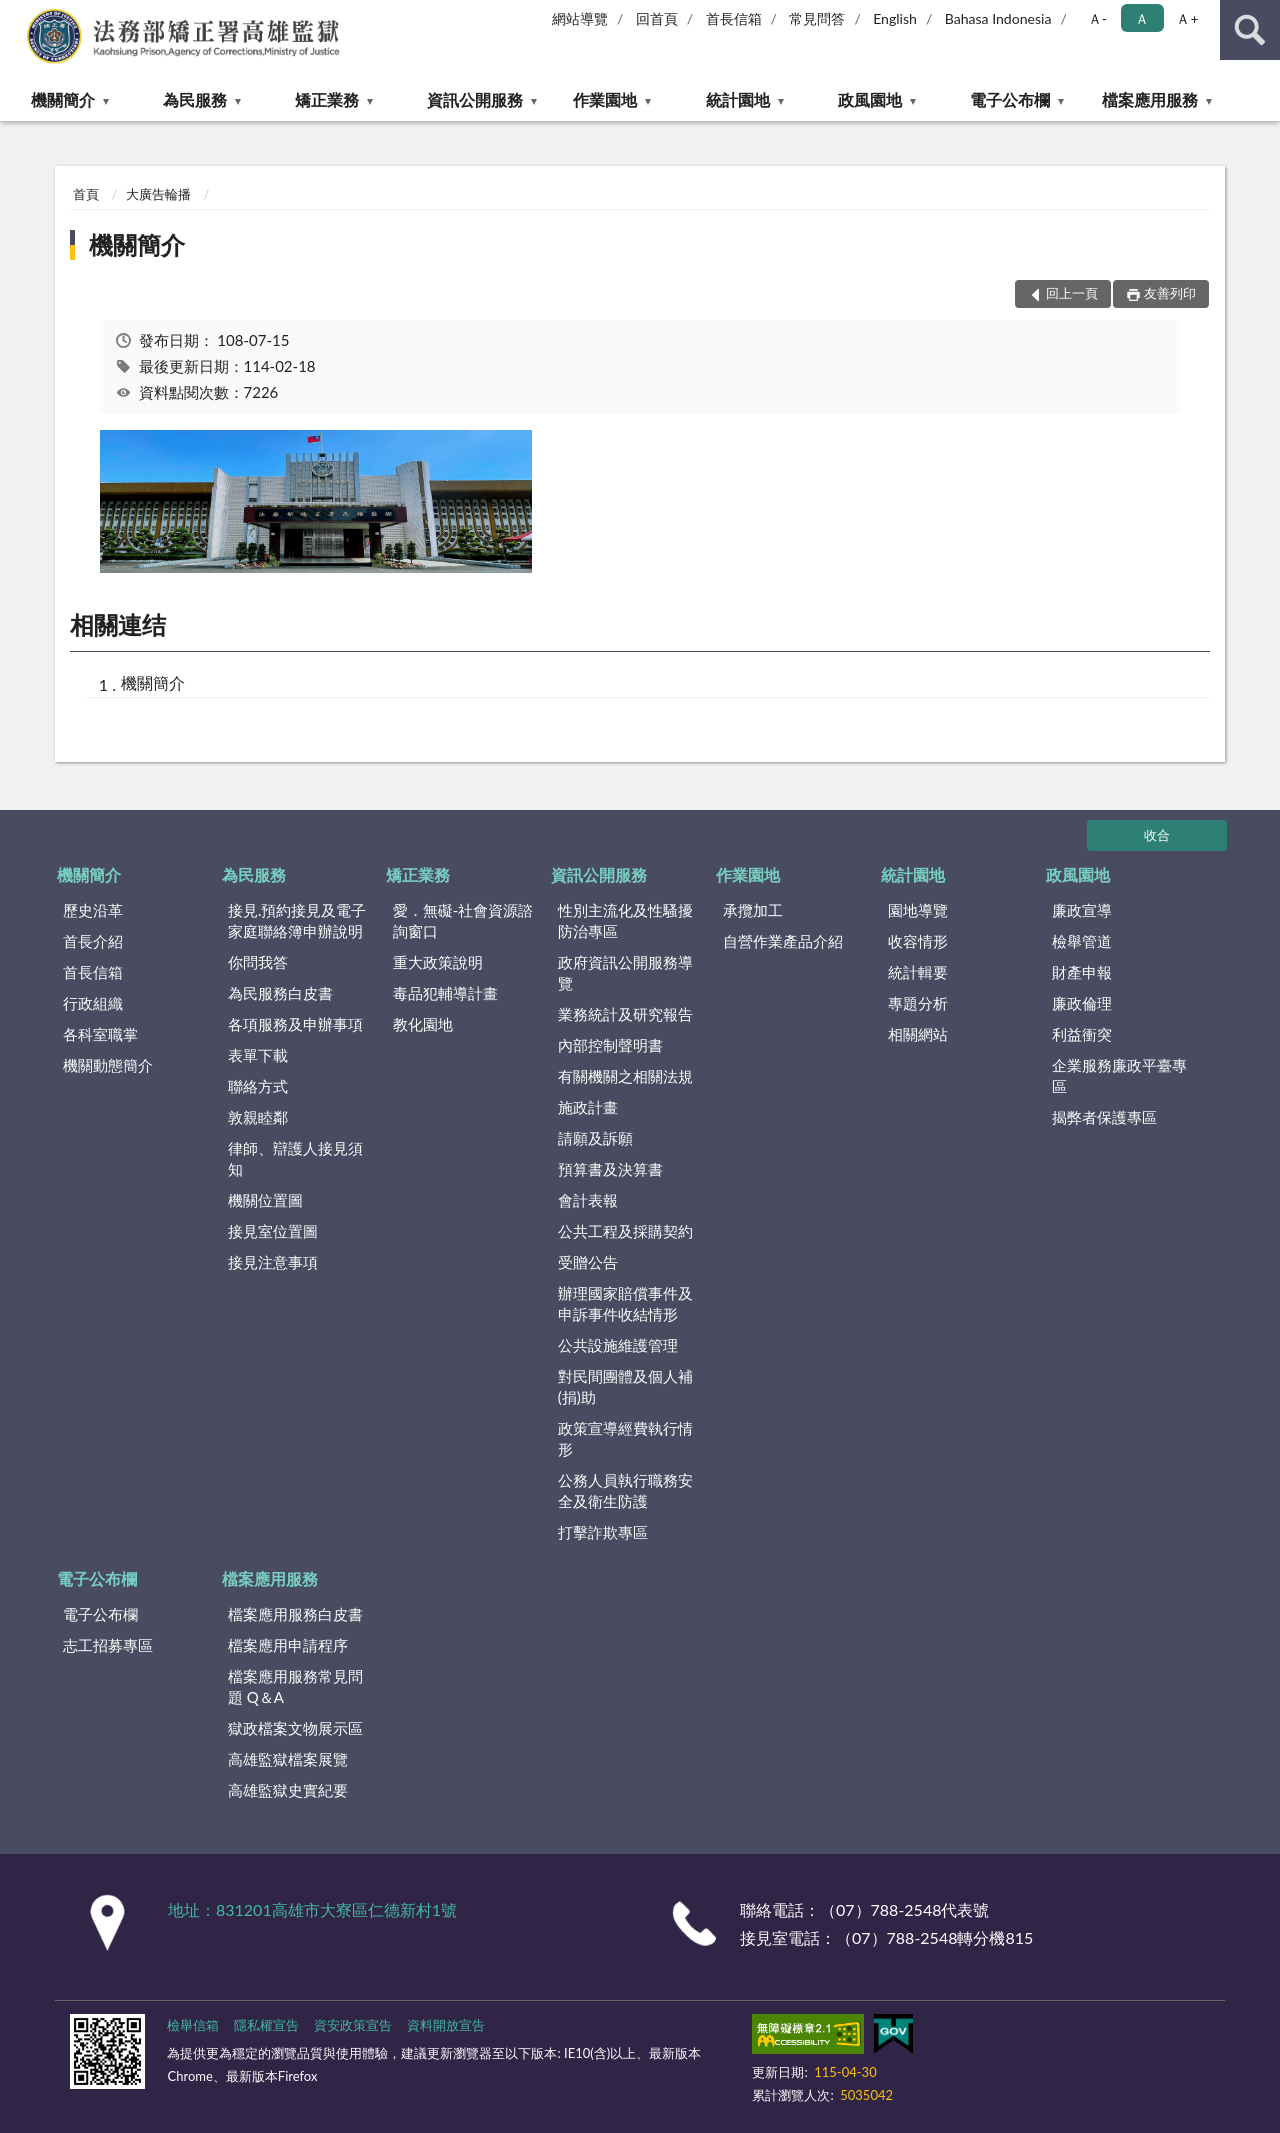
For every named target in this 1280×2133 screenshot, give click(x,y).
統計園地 (738, 99)
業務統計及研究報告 (625, 1014)
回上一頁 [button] (1072, 293)
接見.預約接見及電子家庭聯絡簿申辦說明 (297, 920)
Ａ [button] (1142, 18)
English (895, 18)
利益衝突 (1082, 1034)
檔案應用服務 (1150, 99)
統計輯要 (918, 972)
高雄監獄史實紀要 (288, 1790)
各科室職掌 (100, 1034)
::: (16, 15)
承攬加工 (753, 910)
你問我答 (258, 962)
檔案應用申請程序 (288, 1645)
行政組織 (93, 1003)
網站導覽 (580, 18)
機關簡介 (63, 99)
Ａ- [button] (1097, 18)
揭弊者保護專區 (1104, 1117)
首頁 (86, 194)
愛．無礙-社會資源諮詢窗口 (463, 920)
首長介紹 (93, 941)
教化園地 (423, 1024)
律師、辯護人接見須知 (295, 1158)
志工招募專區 (108, 1645)
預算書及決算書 (610, 1169)
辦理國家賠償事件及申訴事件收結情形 (625, 1303)
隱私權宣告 (266, 2025)
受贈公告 (588, 1262)
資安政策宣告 (353, 2025)
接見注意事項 (273, 1262)
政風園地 (870, 99)
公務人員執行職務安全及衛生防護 (625, 1490)
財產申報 (1082, 972)
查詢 (1250, 30)
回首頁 (657, 18)
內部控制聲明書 (610, 1045)
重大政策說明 (438, 962)
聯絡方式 (258, 1086)
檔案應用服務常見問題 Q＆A (295, 1686)
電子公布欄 (1010, 99)
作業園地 (605, 99)
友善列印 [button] (1170, 293)
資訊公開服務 (475, 99)
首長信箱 (734, 18)
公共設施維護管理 (618, 1345)
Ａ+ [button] (1187, 18)
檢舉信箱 (193, 2025)
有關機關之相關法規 (625, 1076)
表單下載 (258, 1055)
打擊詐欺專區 (603, 1532)
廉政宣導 (1082, 910)
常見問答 (817, 18)
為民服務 (195, 99)
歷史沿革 (93, 910)
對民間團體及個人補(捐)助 (625, 1386)
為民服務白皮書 (280, 993)
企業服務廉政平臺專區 (1119, 1075)
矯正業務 (327, 99)
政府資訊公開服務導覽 (625, 972)
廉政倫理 (1082, 1003)
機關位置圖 (265, 1200)
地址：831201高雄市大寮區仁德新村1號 (312, 1909)
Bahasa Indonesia (998, 18)
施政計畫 (588, 1107)
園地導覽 (918, 910)
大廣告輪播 (158, 194)
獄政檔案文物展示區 (295, 1728)
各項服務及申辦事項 (295, 1024)
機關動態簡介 (108, 1065)
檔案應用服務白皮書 (295, 1614)
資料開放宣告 (446, 2025)
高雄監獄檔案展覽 (288, 1759)
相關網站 (918, 1034)
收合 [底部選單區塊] (1157, 835)
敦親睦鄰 (258, 1117)
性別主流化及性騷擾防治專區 (625, 920)
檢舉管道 (1082, 941)
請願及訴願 (595, 1138)
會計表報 (588, 1200)
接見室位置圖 (273, 1231)
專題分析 (918, 1003)
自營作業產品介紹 (783, 941)
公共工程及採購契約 (625, 1231)
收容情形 (918, 941)
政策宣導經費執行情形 (625, 1438)
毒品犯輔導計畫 (445, 993)
